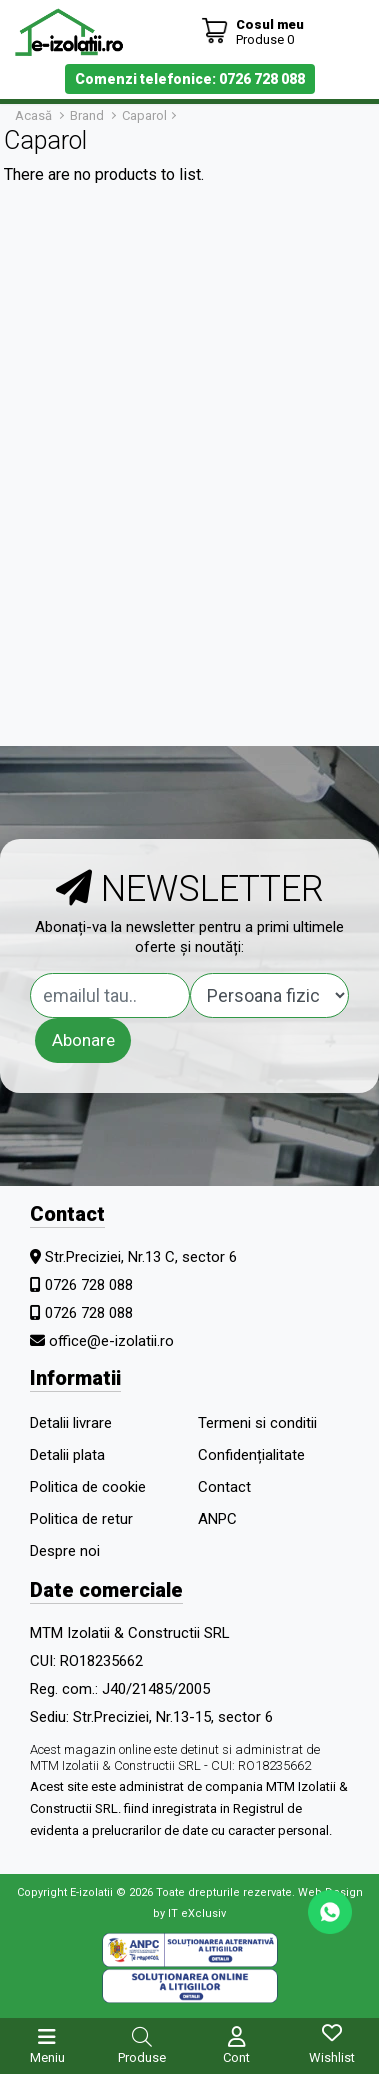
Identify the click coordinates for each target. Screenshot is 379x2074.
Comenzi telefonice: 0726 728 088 (190, 79)
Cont (236, 2057)
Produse (142, 2057)
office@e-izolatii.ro (111, 1341)
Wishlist (332, 2057)
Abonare (83, 1040)
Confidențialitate (251, 1455)
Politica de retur (81, 1519)
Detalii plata (67, 1455)
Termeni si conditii (257, 1423)
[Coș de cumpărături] (252, 31)
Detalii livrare (71, 1423)
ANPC (217, 1519)
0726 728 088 (89, 1285)
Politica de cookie (88, 1487)
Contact (224, 1487)
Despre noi (65, 1551)
